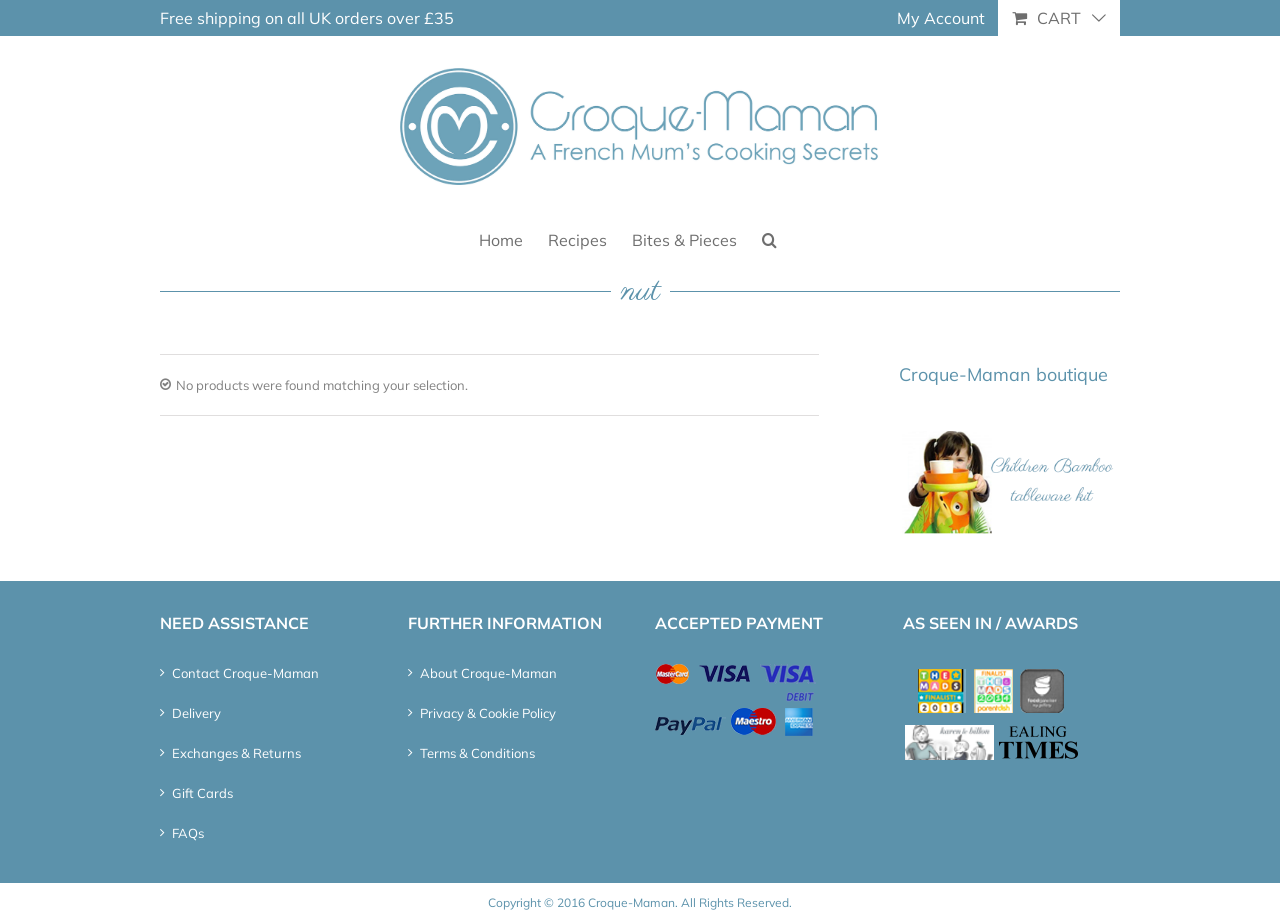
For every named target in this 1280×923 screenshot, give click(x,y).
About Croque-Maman (488, 673)
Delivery (196, 713)
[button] (769, 238)
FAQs (188, 833)
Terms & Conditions (477, 753)
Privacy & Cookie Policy (488, 713)
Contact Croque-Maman (245, 673)
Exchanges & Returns (236, 753)
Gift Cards (202, 793)
